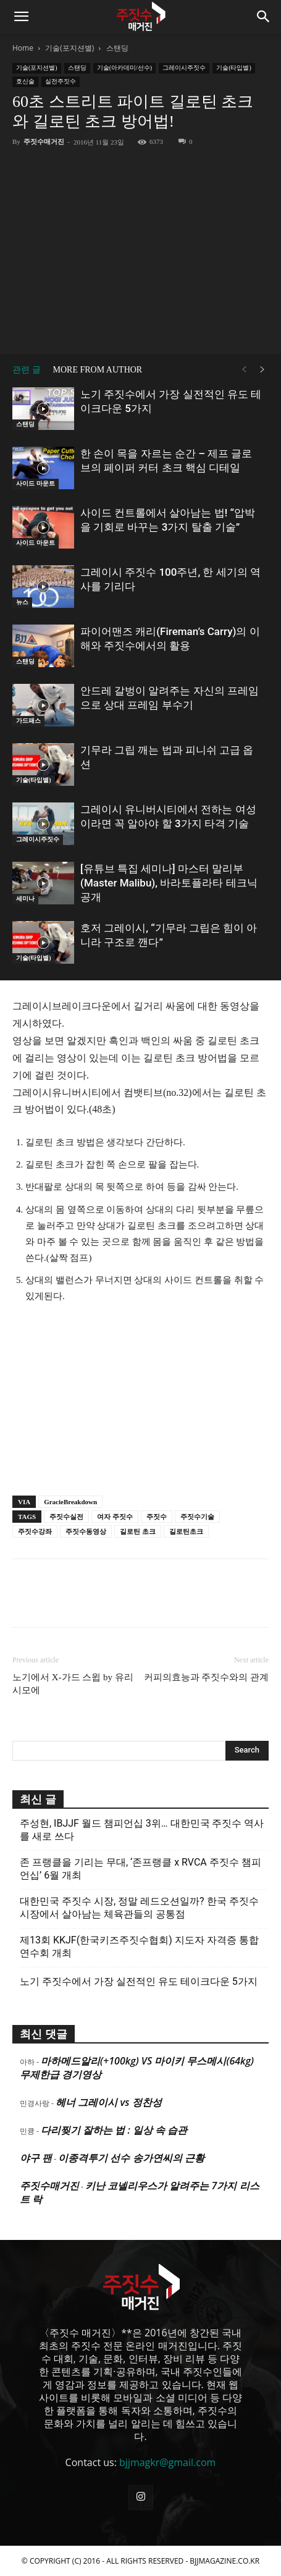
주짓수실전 (66, 1516)
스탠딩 (117, 48)
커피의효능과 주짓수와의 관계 (206, 1677)
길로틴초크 (186, 1531)
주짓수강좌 (35, 1531)
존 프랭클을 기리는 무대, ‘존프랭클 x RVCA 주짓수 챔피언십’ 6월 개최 (140, 1868)
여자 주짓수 (115, 1516)
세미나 (25, 898)
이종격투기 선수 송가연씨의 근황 (131, 2158)
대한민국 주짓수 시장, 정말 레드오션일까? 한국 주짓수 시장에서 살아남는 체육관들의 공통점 (139, 1907)
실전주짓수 (60, 81)
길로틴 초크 (138, 1531)
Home (22, 48)
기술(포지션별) (69, 48)
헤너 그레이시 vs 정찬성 (108, 2102)
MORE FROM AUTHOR (98, 369)
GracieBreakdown (70, 1501)
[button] (21, 16)
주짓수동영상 (85, 1531)
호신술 (25, 81)
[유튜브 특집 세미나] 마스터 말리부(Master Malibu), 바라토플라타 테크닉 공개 (169, 882)
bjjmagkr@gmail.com (167, 2462)
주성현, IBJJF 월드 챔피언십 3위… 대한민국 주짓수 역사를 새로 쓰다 (142, 1829)
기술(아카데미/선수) (124, 67)
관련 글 (26, 369)
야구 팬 (36, 2158)
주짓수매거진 (43, 141)
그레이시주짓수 (184, 67)
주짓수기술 (197, 1516)
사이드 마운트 (35, 483)
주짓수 (156, 1516)
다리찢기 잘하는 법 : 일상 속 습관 (114, 2130)
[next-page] (262, 369)
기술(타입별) (233, 67)
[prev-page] (244, 369)
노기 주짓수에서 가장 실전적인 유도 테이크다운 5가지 (139, 1981)
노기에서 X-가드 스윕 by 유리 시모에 (72, 1683)
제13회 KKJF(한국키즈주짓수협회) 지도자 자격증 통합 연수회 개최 (139, 1946)
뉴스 (22, 602)
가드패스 (28, 720)
